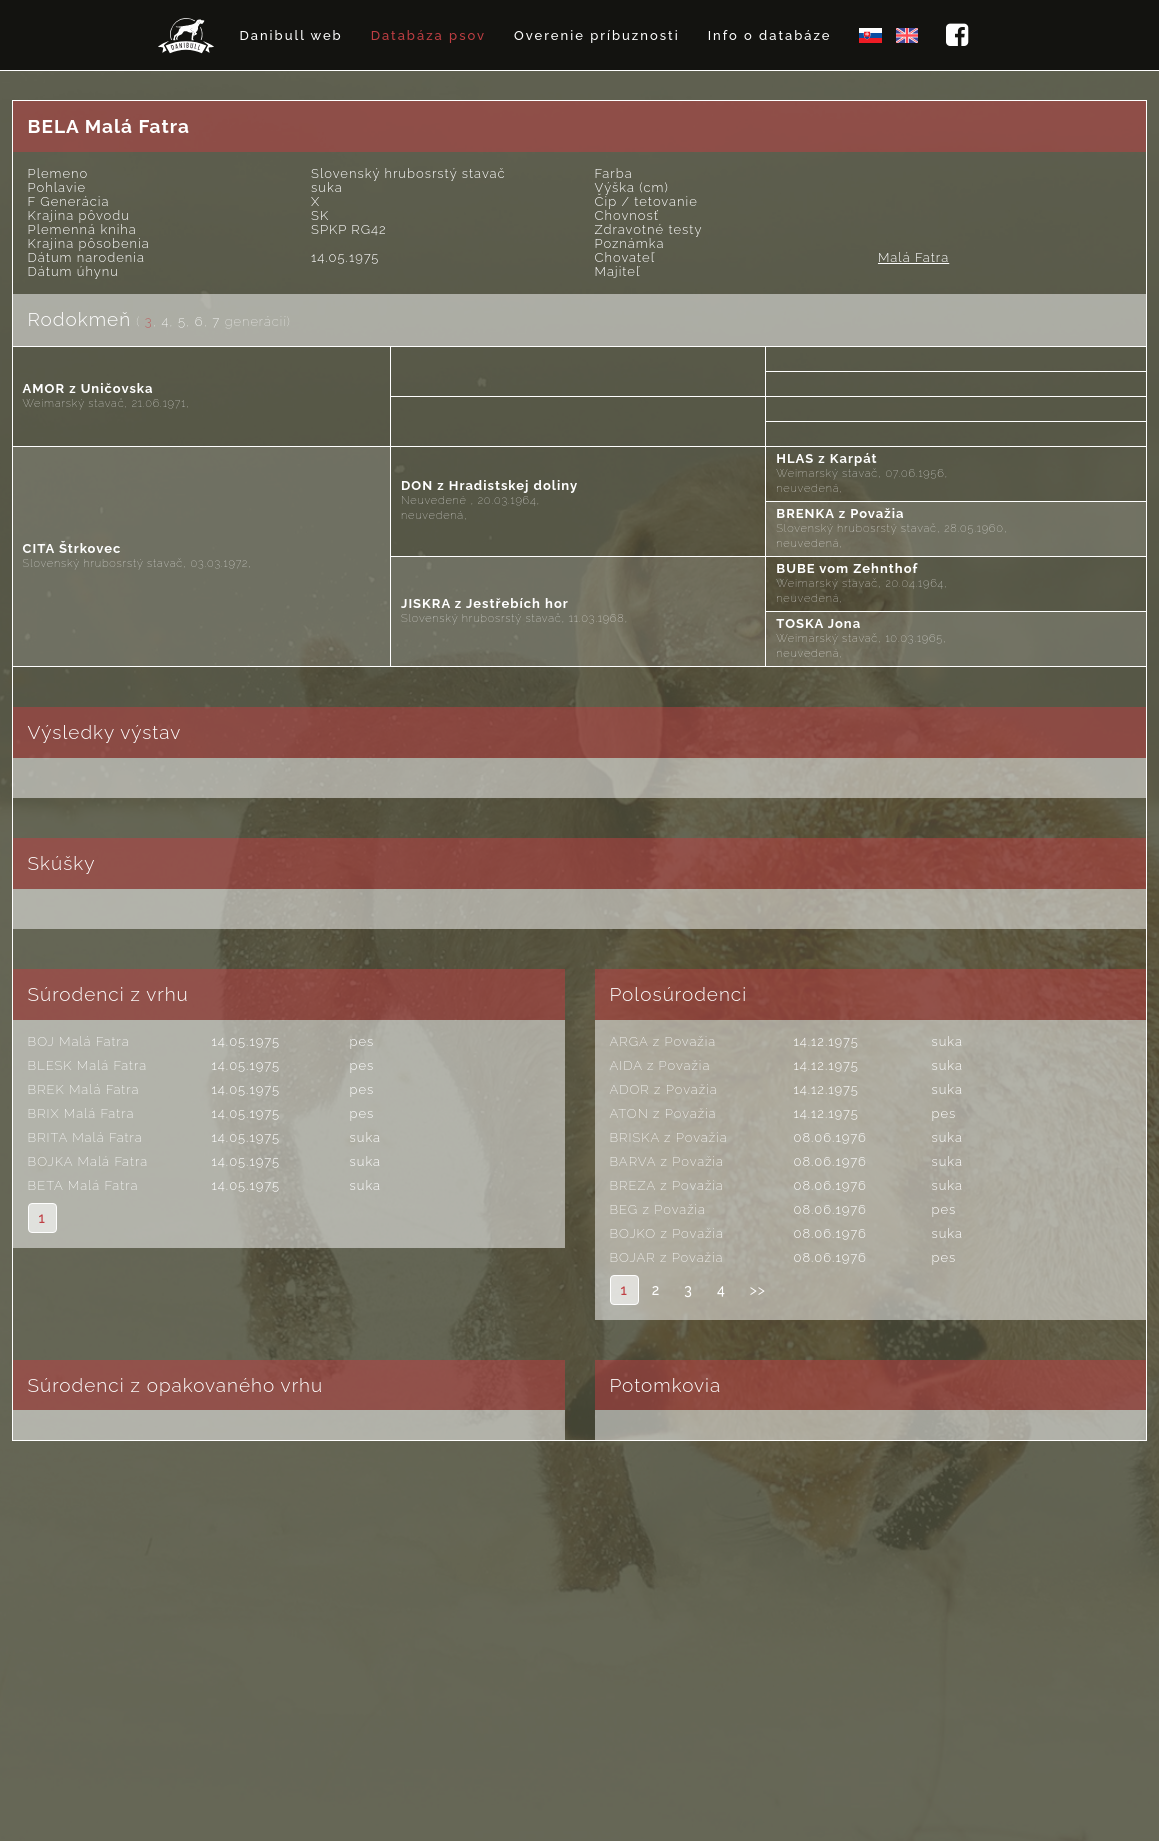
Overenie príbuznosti (597, 35)
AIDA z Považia (660, 1065)
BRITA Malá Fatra (85, 1137)
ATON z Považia (663, 1113)
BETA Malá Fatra (83, 1185)
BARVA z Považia (667, 1161)
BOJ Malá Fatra (79, 1041)
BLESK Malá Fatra (88, 1065)
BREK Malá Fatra (84, 1089)
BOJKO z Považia (667, 1233)
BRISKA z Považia (669, 1137)
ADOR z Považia (664, 1089)
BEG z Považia (658, 1209)
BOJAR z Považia (667, 1257)
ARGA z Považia (663, 1041)
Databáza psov (428, 35)
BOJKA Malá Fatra (88, 1161)
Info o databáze (770, 35)
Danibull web (290, 35)
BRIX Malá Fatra (81, 1113)
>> (758, 1290)
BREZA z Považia (667, 1185)
